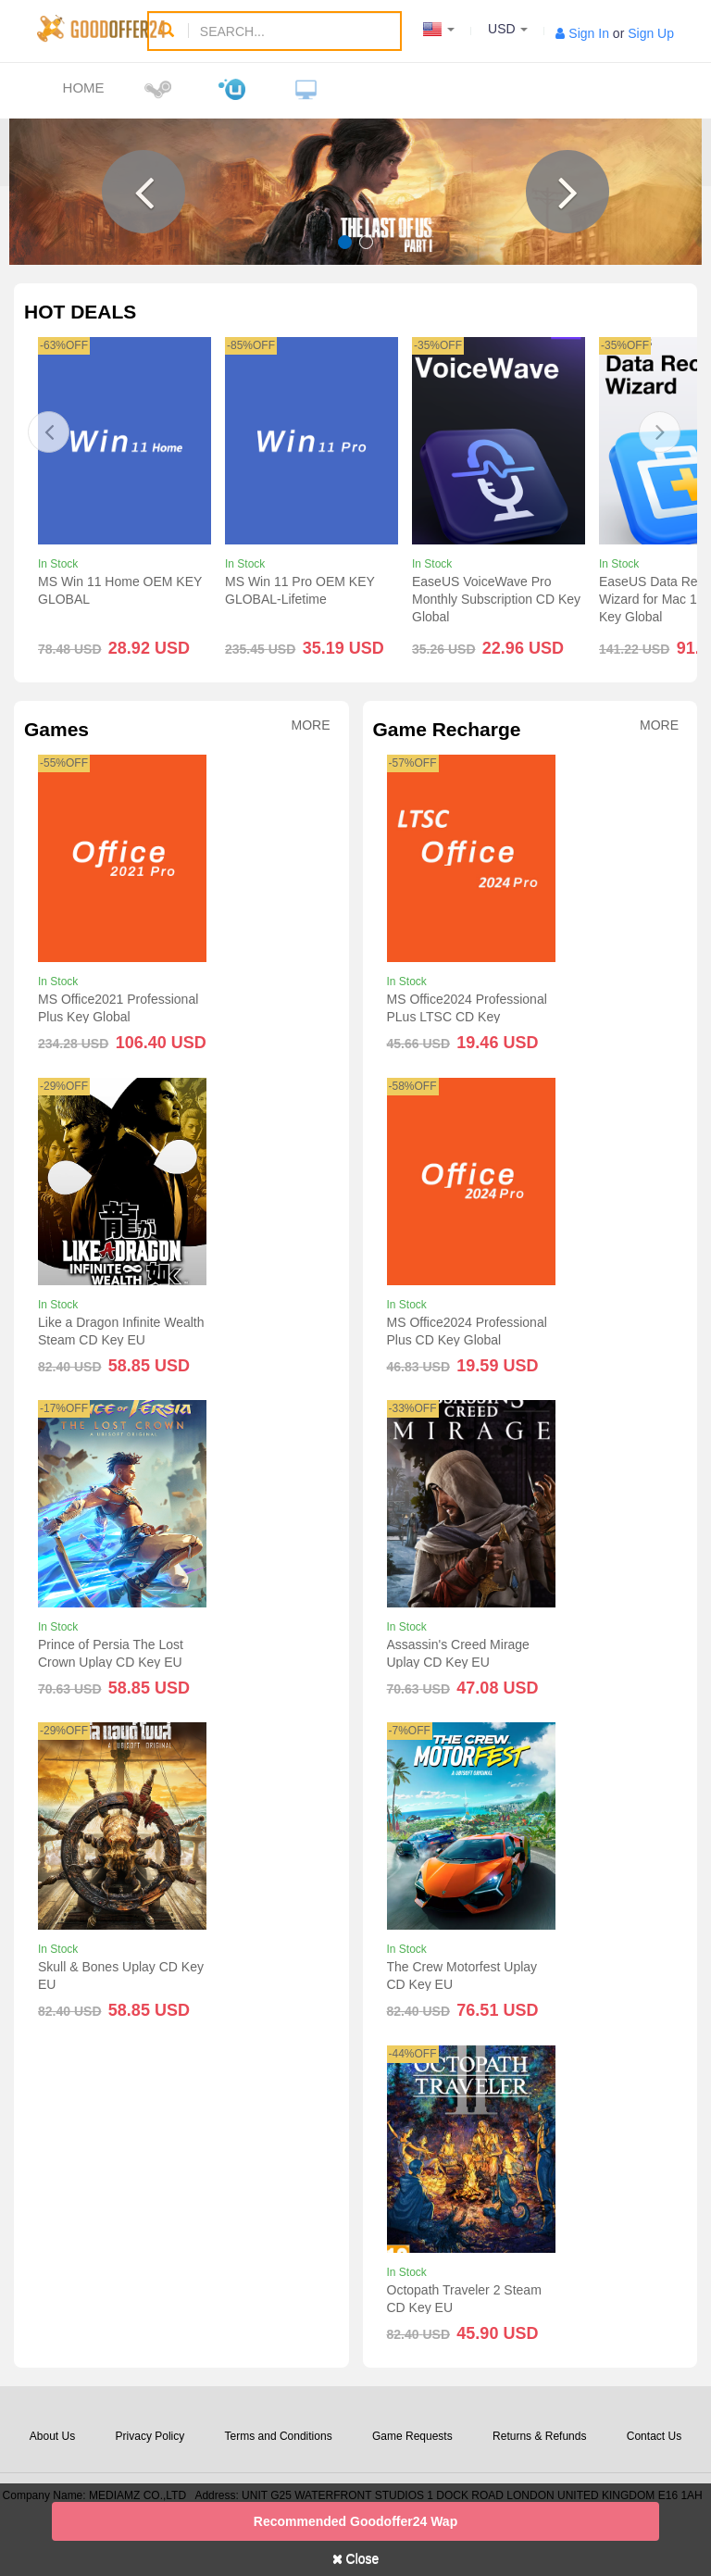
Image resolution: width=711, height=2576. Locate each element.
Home (84, 87)
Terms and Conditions (278, 2436)
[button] (143, 191)
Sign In (588, 33)
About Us (52, 2436)
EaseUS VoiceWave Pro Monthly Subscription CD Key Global (496, 599)
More (311, 725)
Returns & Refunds (539, 2436)
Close (356, 2558)
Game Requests (412, 2436)
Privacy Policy (150, 2436)
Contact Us (654, 2436)
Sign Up (651, 33)
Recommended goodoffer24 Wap (355, 2521)
